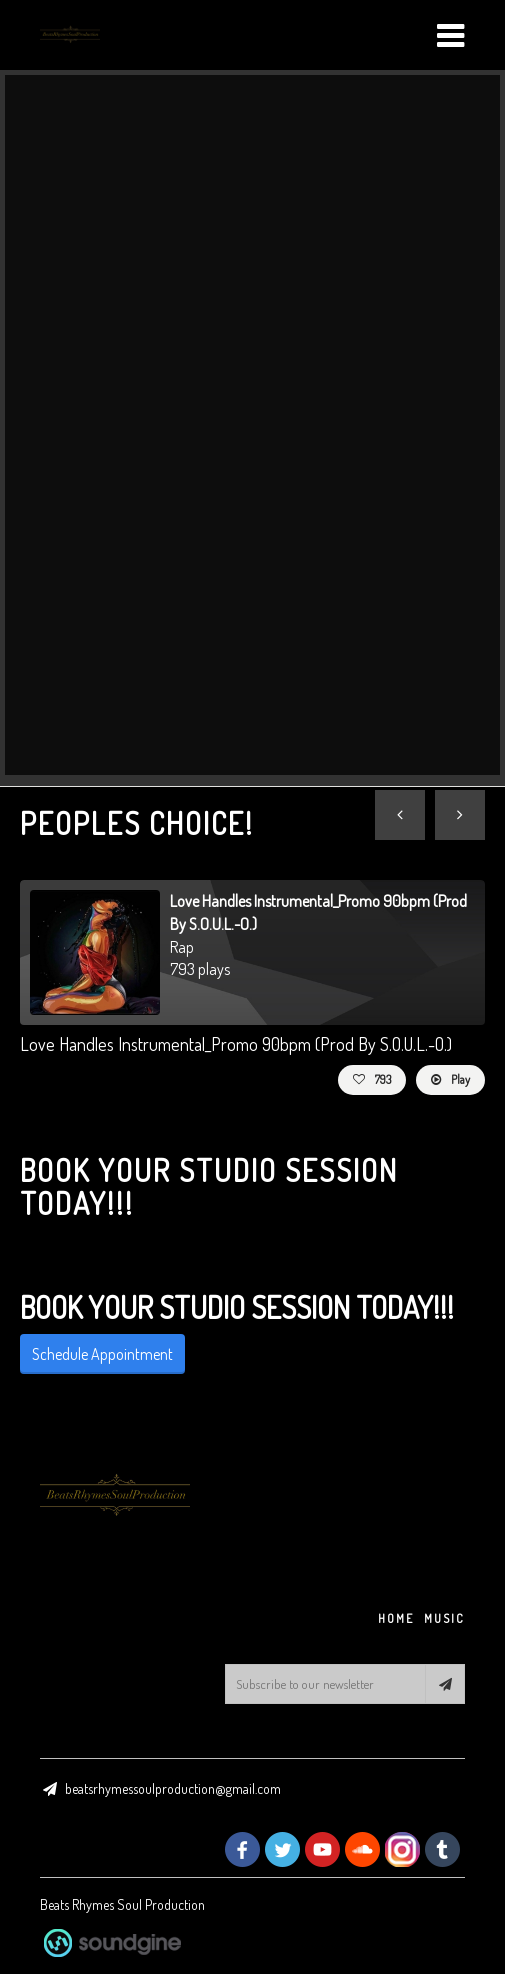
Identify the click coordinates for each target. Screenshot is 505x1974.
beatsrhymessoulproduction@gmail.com (173, 1788)
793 (372, 1079)
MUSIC (444, 1618)
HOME (396, 1618)
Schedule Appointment (102, 1354)
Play (450, 1079)
